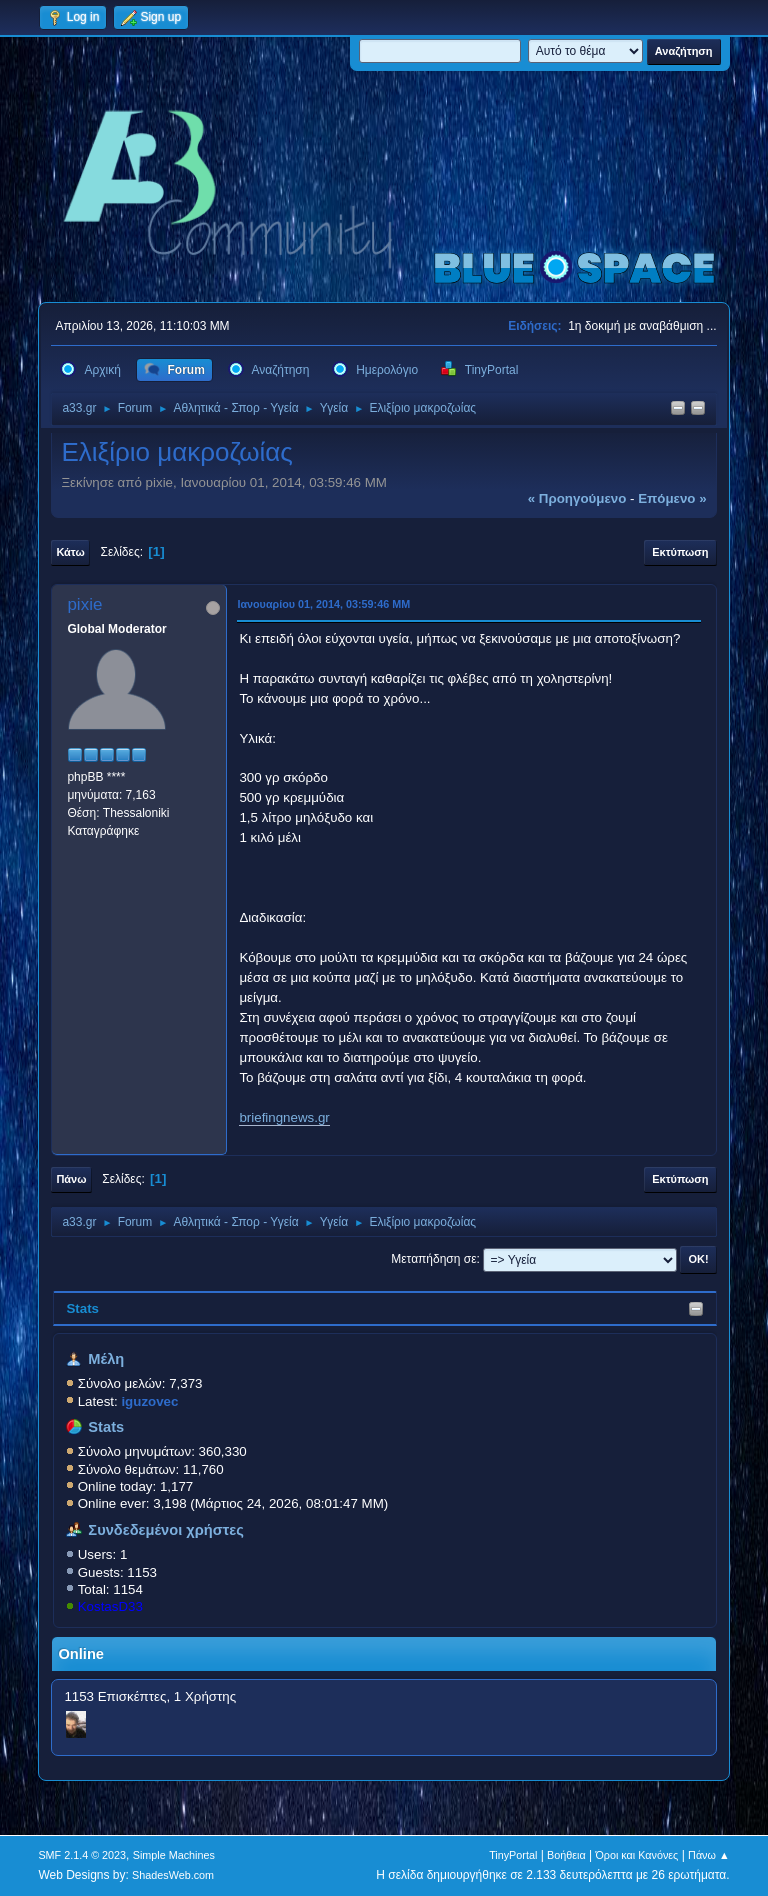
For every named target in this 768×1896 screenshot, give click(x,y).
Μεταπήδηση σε (433, 1259)
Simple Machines (174, 1855)
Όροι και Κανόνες (636, 1855)
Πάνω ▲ (709, 1855)
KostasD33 (110, 1606)
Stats (82, 1308)
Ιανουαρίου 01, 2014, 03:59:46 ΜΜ (323, 604)
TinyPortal (513, 1855)
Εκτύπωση (680, 552)
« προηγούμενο (577, 498)
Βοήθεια (566, 1855)
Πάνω (71, 1179)
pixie (84, 604)
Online (81, 1654)
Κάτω (70, 552)
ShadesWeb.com (173, 1875)
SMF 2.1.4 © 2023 (82, 1855)
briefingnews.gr (284, 1117)
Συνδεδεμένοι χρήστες (166, 1530)
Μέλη (106, 1359)
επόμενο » (672, 498)
